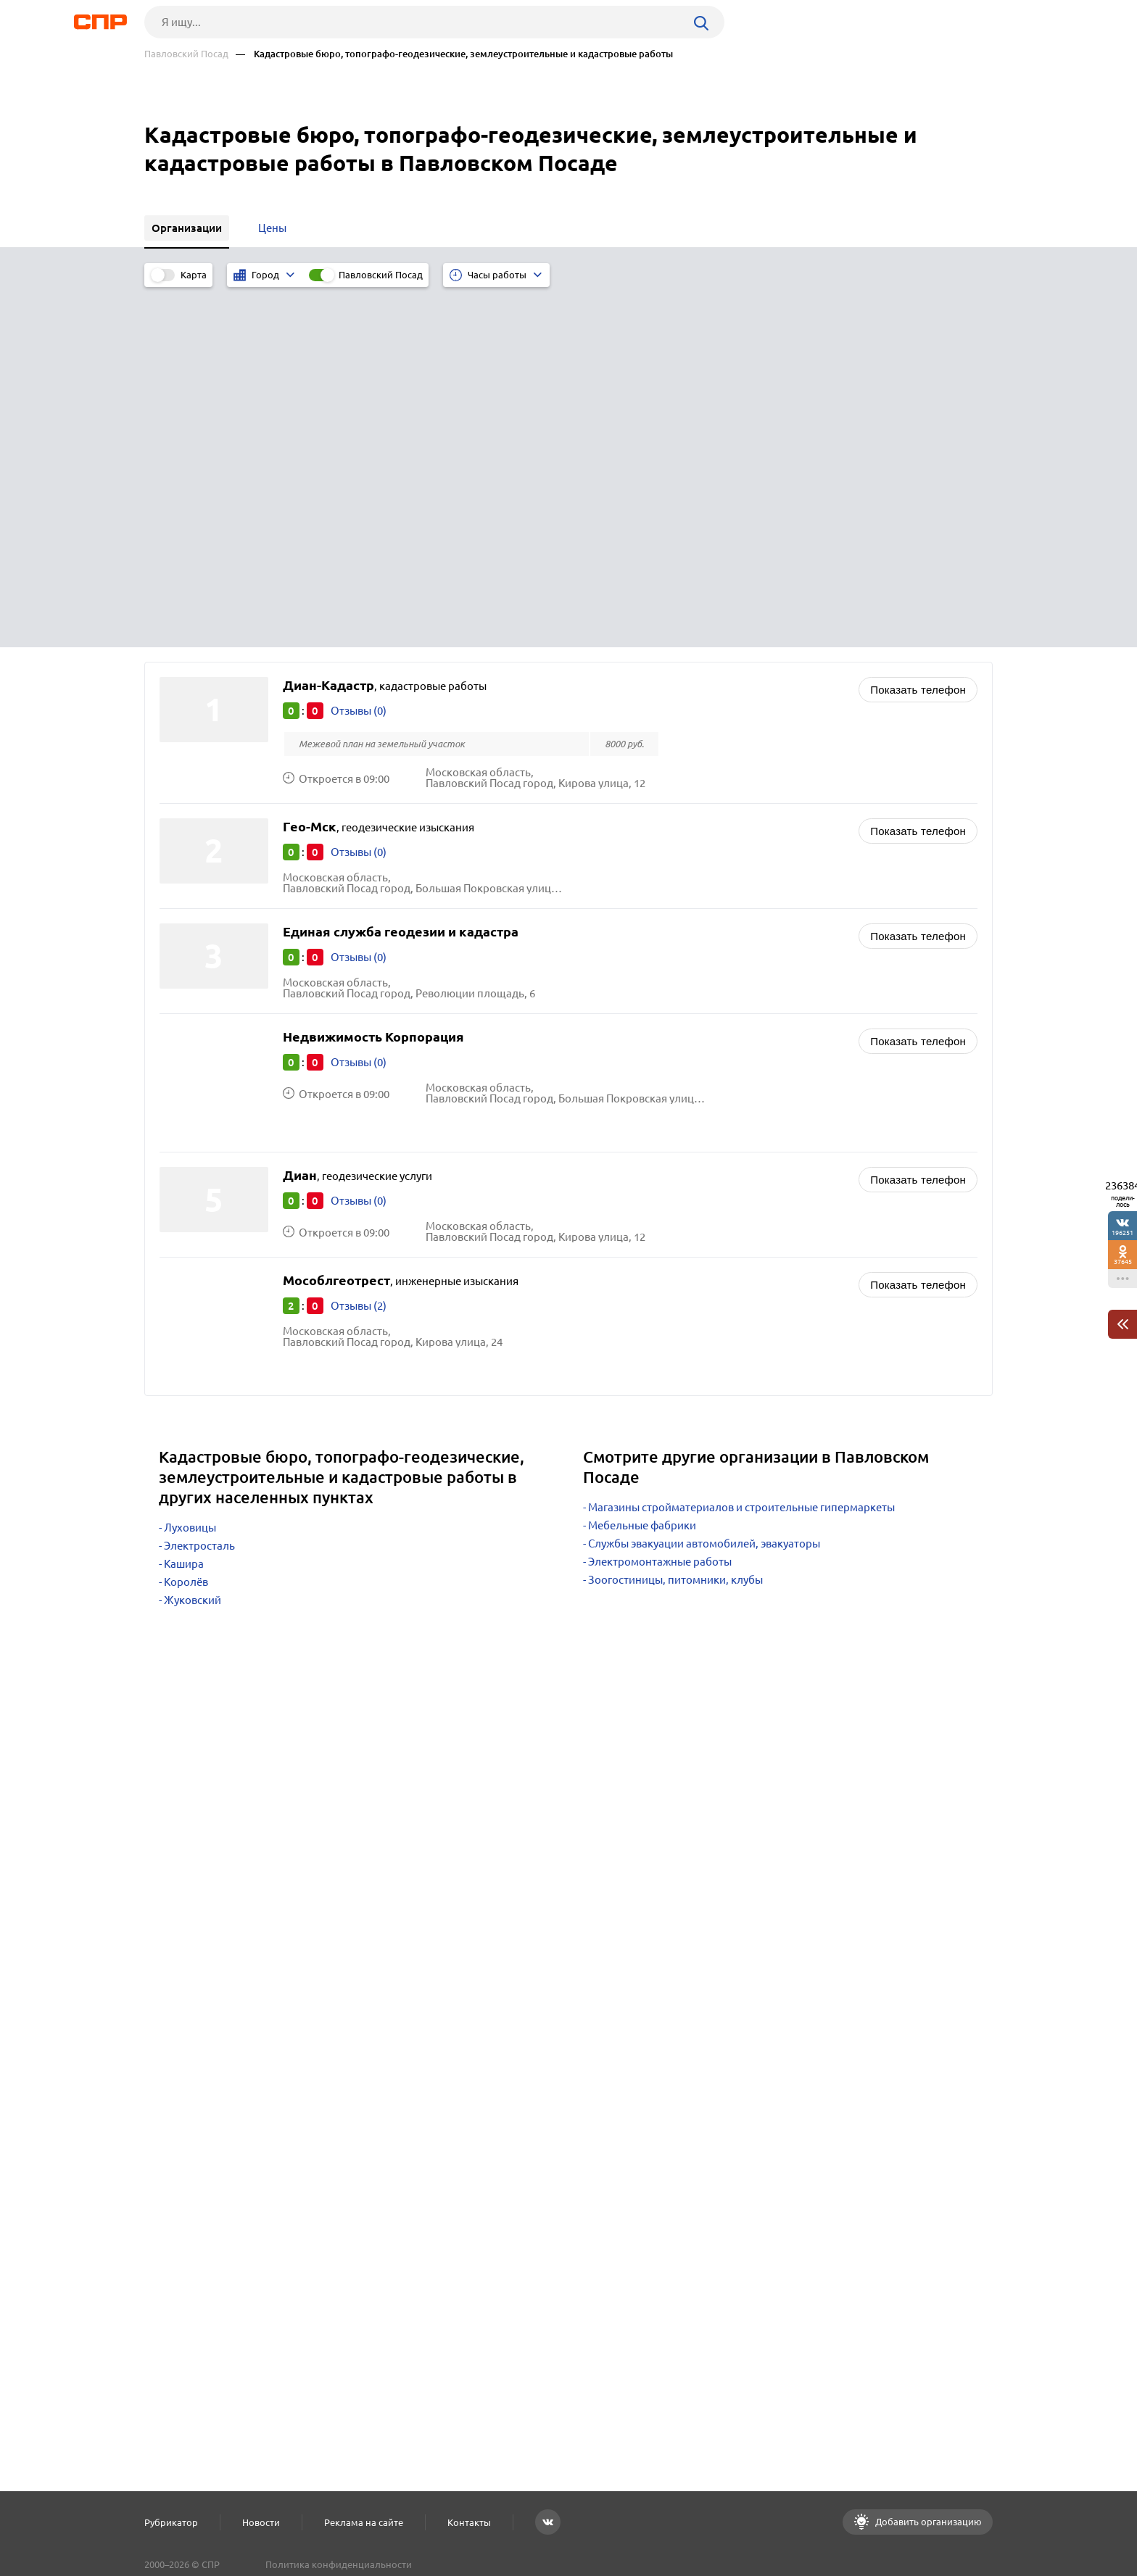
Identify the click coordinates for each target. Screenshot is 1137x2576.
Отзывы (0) (358, 348)
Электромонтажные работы (660, 1199)
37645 (1123, 1262)
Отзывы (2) (358, 943)
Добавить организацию (927, 2521)
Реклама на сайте (363, 2522)
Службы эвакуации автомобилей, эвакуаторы (704, 1181)
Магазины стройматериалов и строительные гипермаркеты (741, 1144)
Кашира (184, 1201)
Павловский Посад (186, 54)
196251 (1122, 1233)
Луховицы (190, 1165)
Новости (261, 2522)
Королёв (186, 1219)
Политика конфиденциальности (338, 2564)
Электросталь (199, 1183)
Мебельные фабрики (642, 1163)
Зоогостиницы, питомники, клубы (675, 1217)
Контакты (469, 2522)
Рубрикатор (171, 2522)
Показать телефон (918, 327)
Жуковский (192, 1237)
